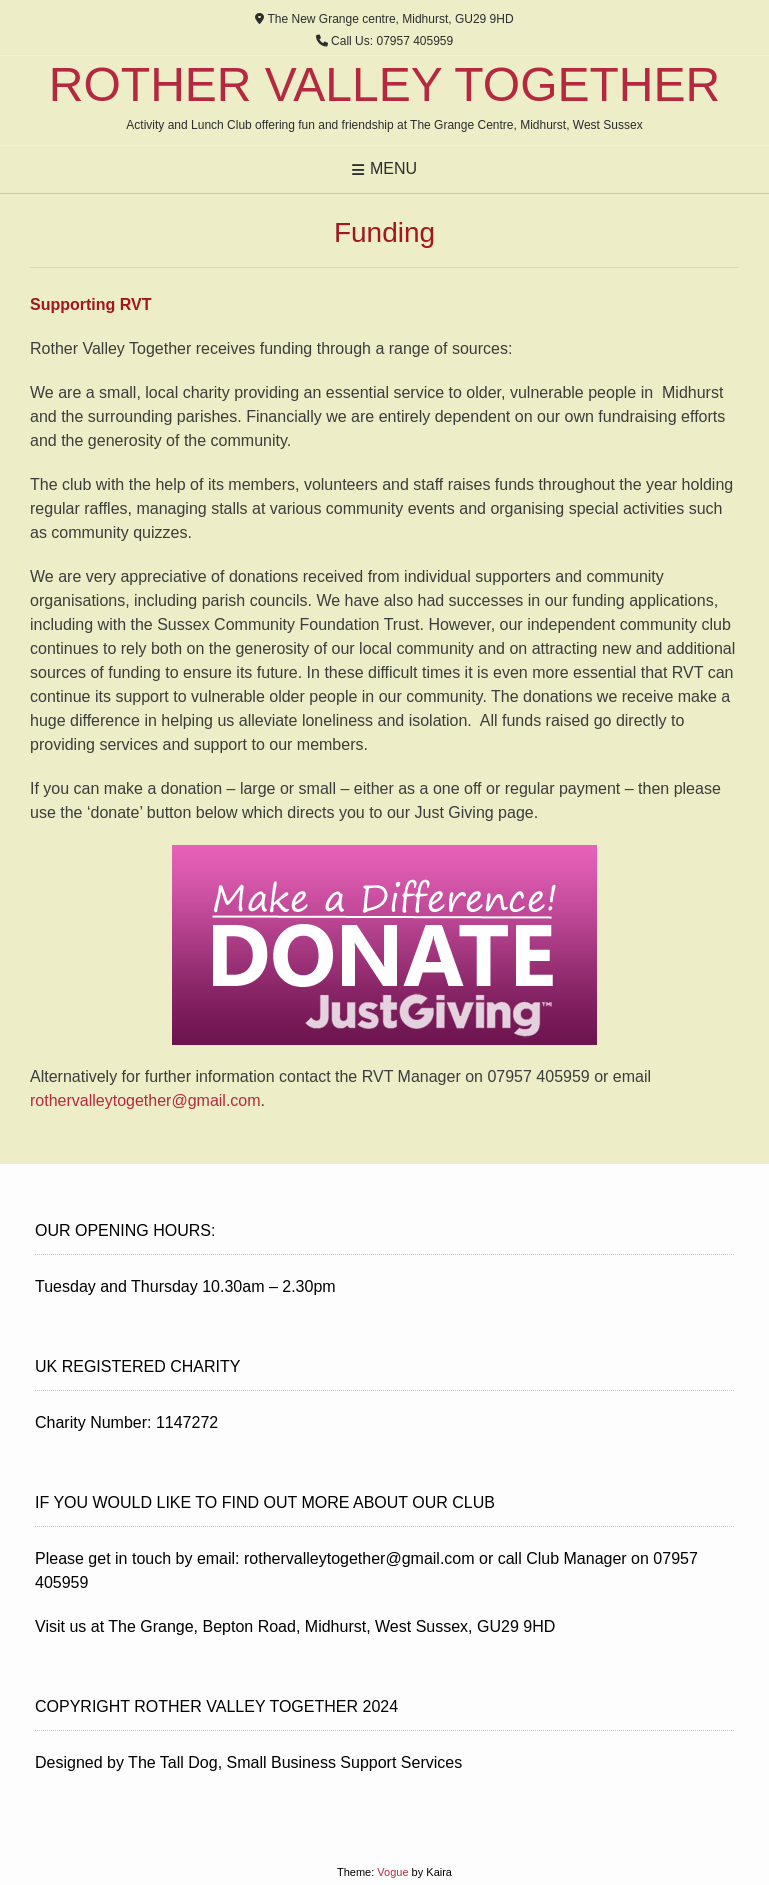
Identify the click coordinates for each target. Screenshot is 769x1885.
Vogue (392, 1872)
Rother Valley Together (384, 85)
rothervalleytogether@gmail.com (145, 1100)
